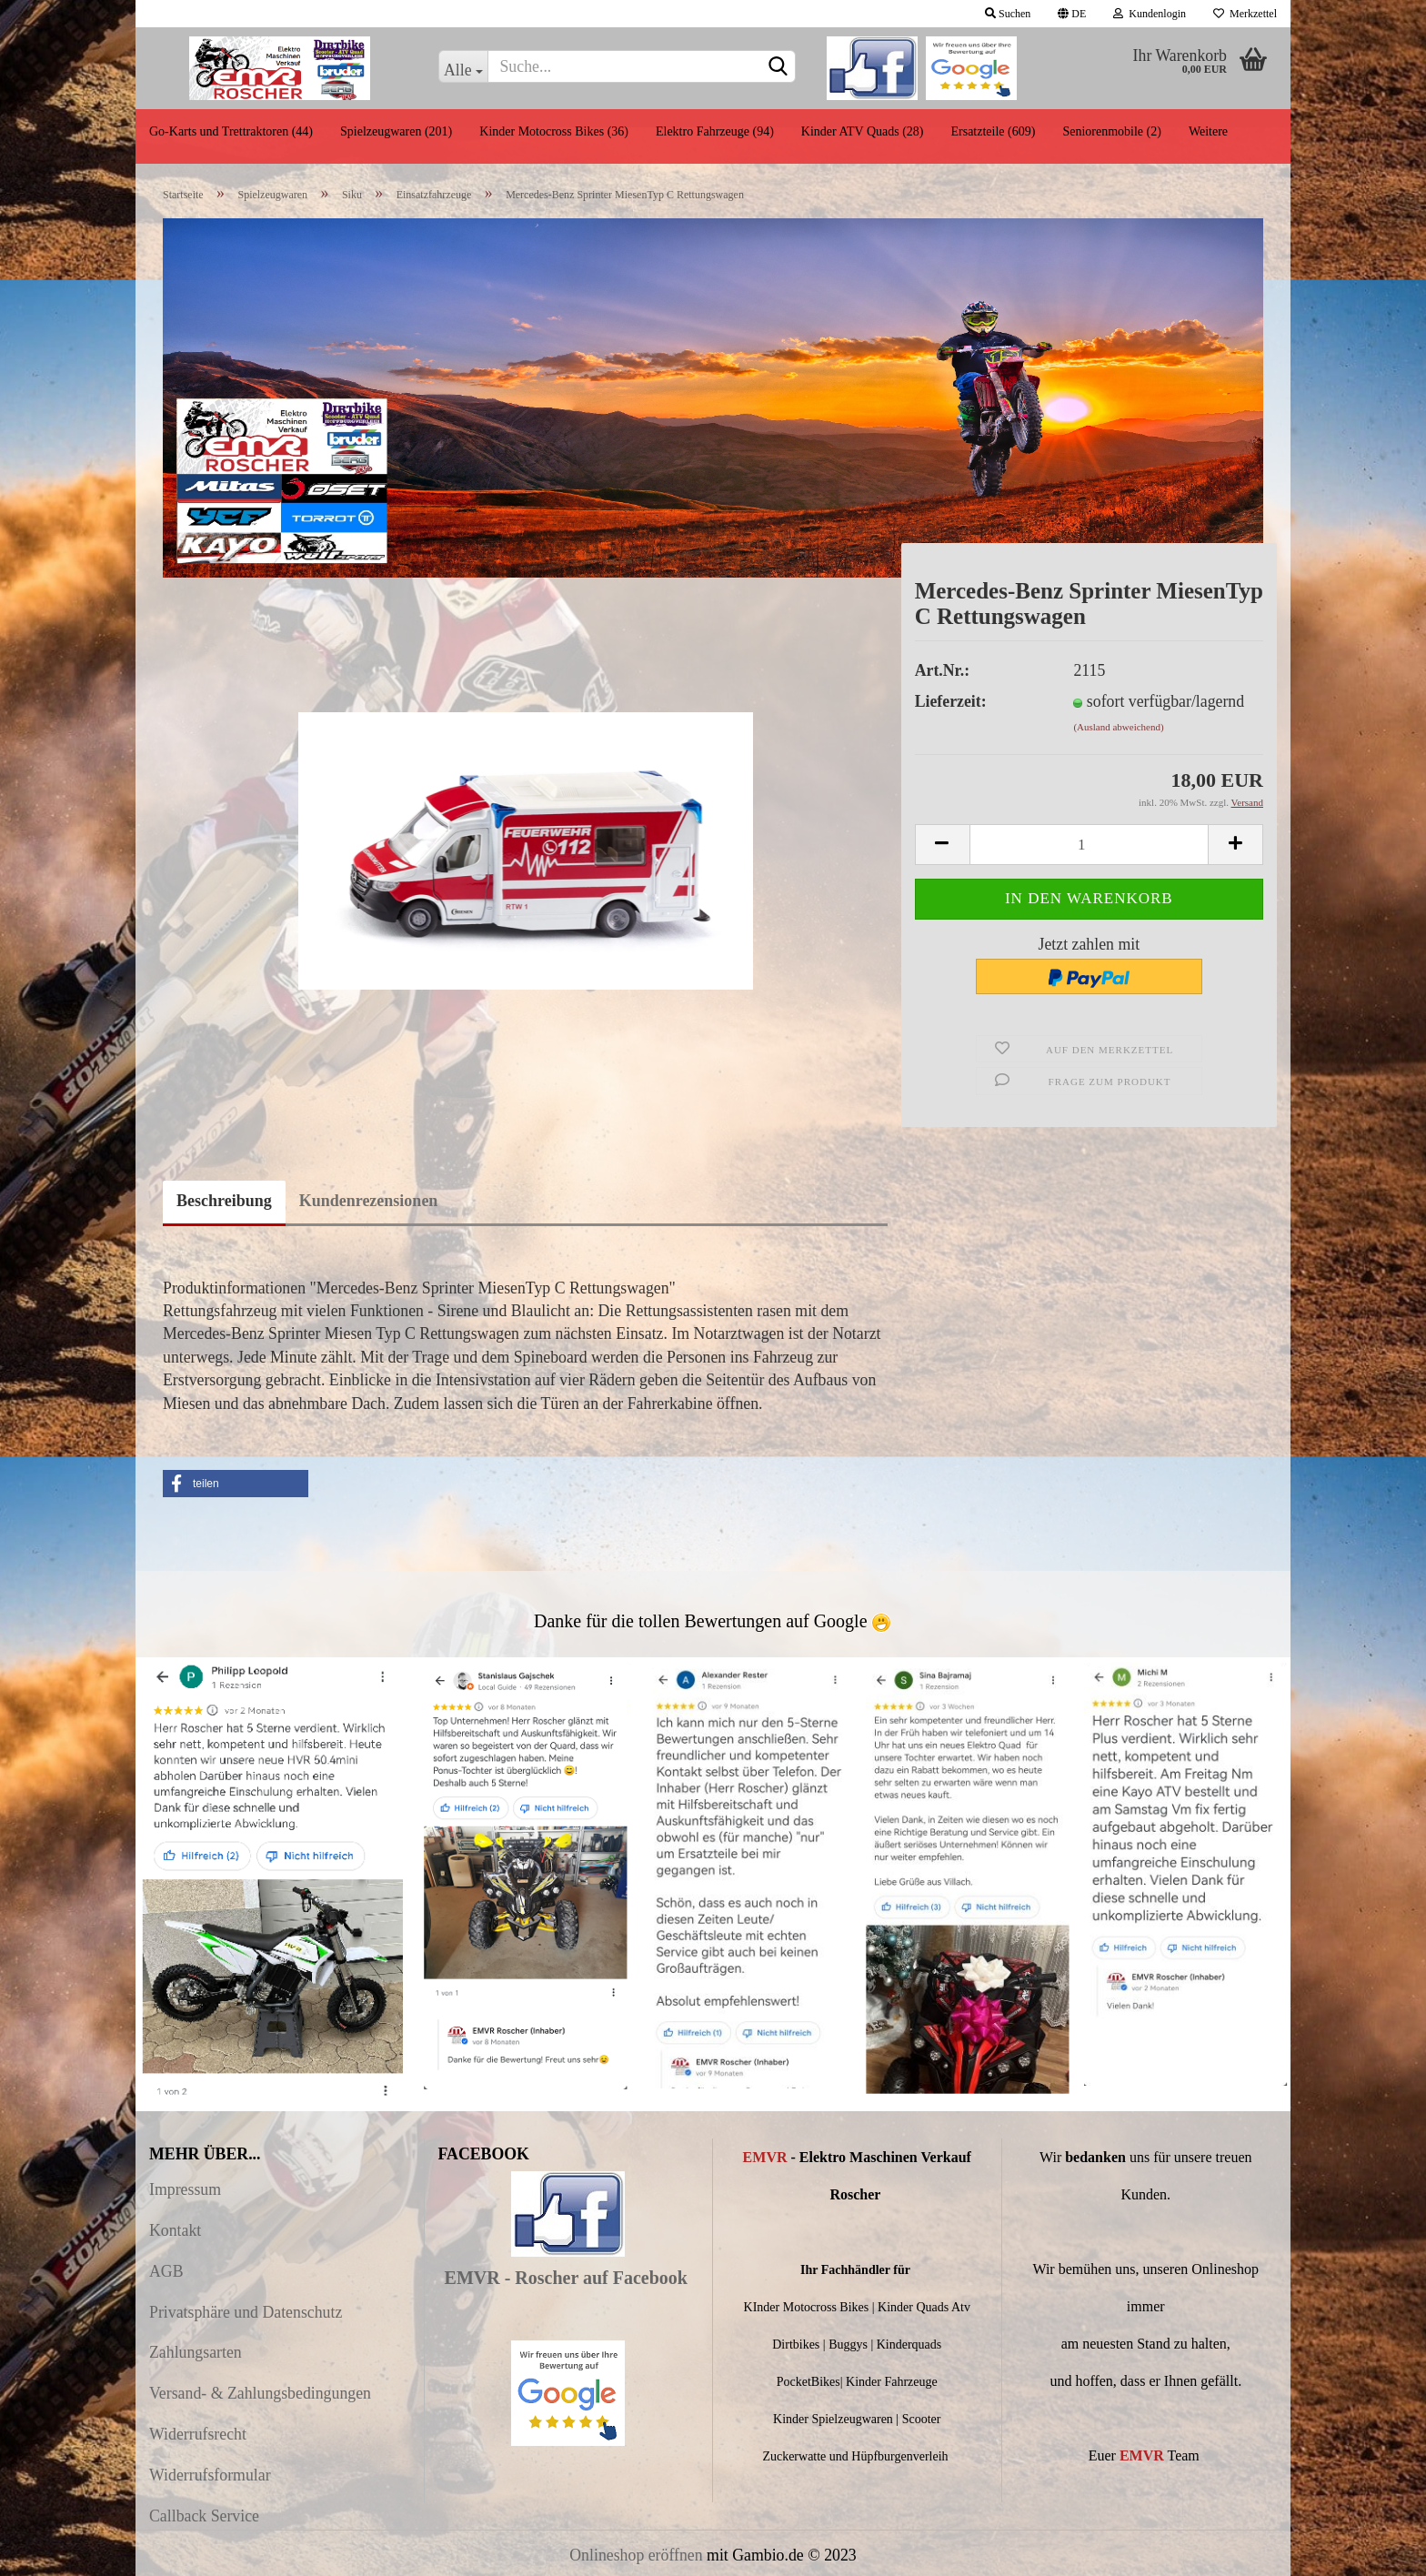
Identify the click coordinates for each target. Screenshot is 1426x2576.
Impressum (185, 2189)
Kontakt (175, 2230)
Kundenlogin (1149, 13)
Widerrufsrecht (197, 2434)
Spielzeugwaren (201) (396, 131)
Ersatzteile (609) (992, 131)
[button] (235, 1483)
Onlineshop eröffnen (635, 2555)
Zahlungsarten (195, 2352)
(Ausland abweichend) (1118, 726)
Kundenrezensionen (368, 1201)
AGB (166, 2271)
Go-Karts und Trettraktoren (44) (231, 131)
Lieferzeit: (951, 701)
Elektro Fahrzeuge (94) (715, 131)
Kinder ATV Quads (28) (862, 131)
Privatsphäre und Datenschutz (245, 2312)
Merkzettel (1245, 13)
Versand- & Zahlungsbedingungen (260, 2393)
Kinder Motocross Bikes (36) (553, 131)
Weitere (1208, 131)
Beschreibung (224, 1201)
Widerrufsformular (210, 2475)
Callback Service (204, 2516)
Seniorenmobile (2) (1111, 131)
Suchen (1007, 13)
